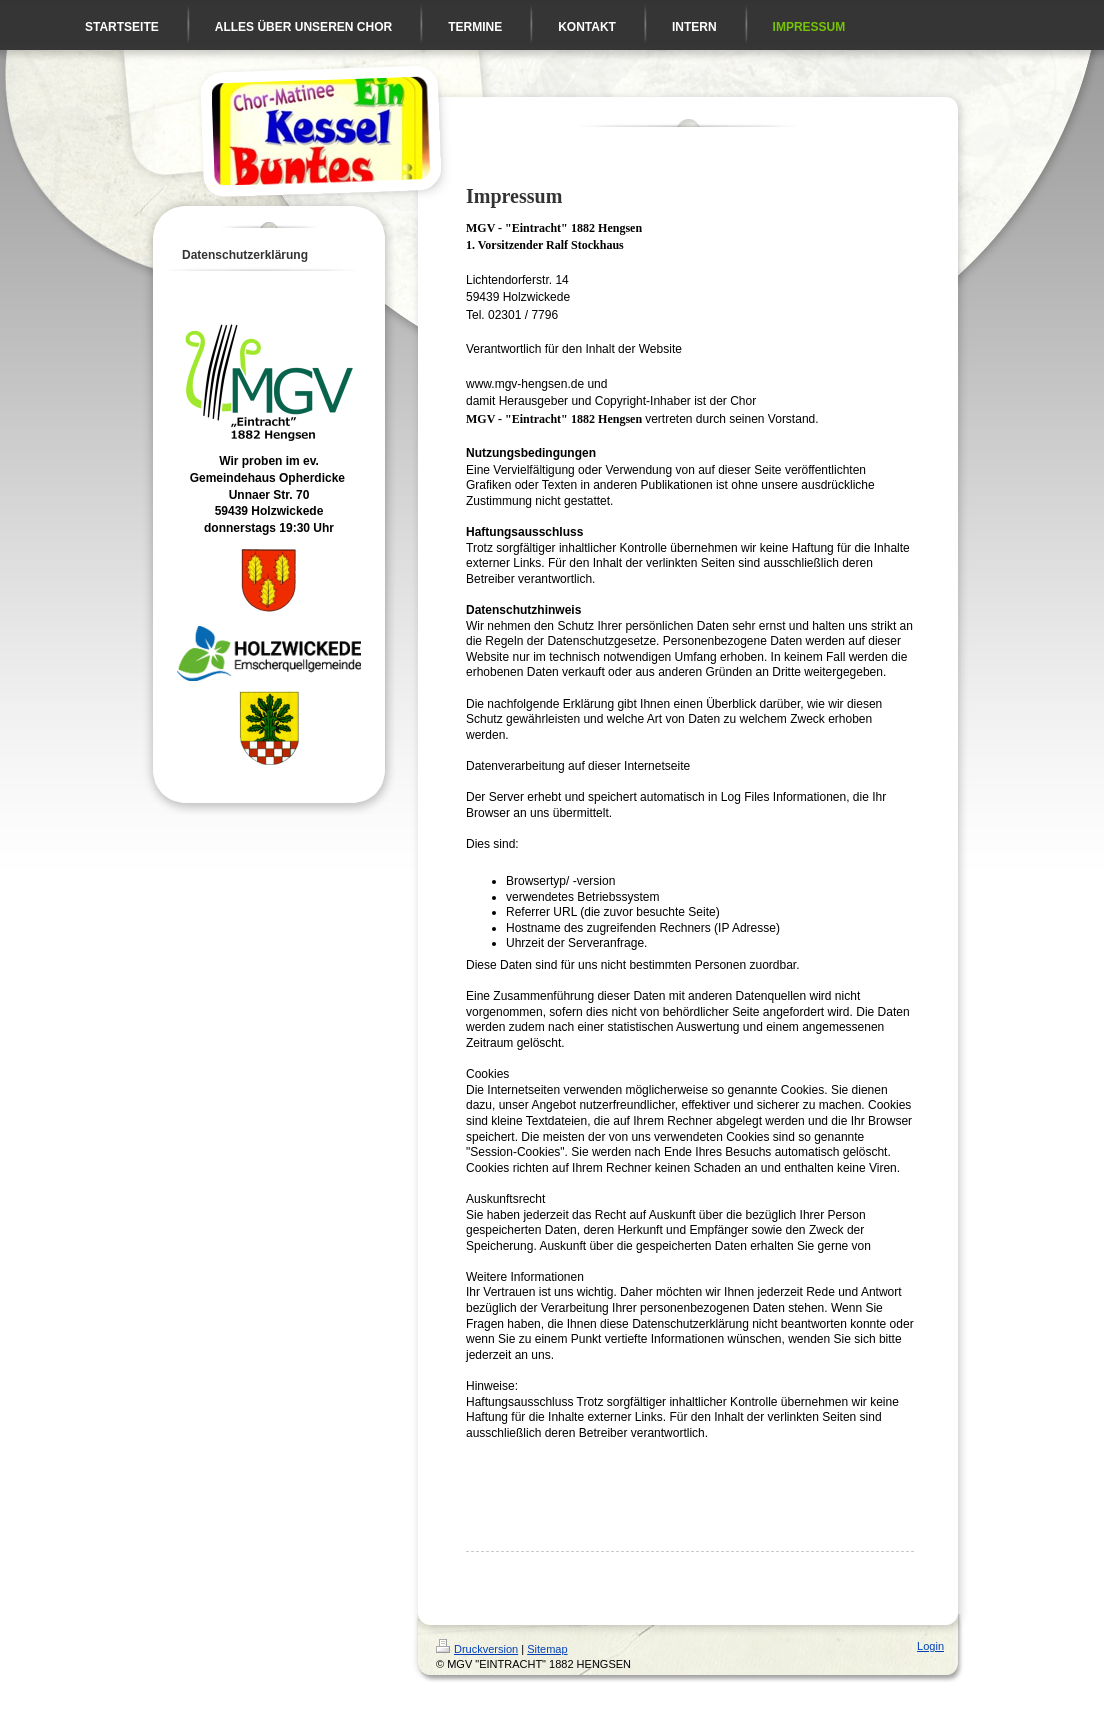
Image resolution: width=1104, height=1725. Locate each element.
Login (930, 1646)
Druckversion (477, 1649)
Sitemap (547, 1649)
